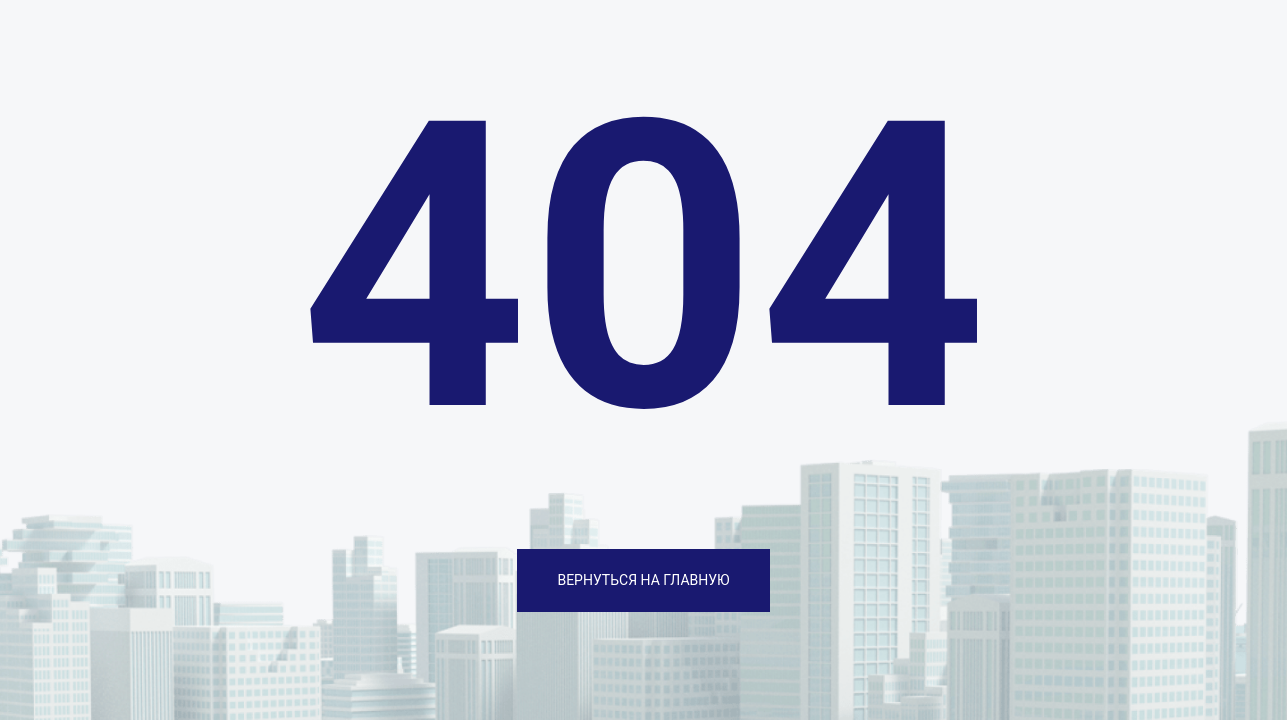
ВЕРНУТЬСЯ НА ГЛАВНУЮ (643, 580)
